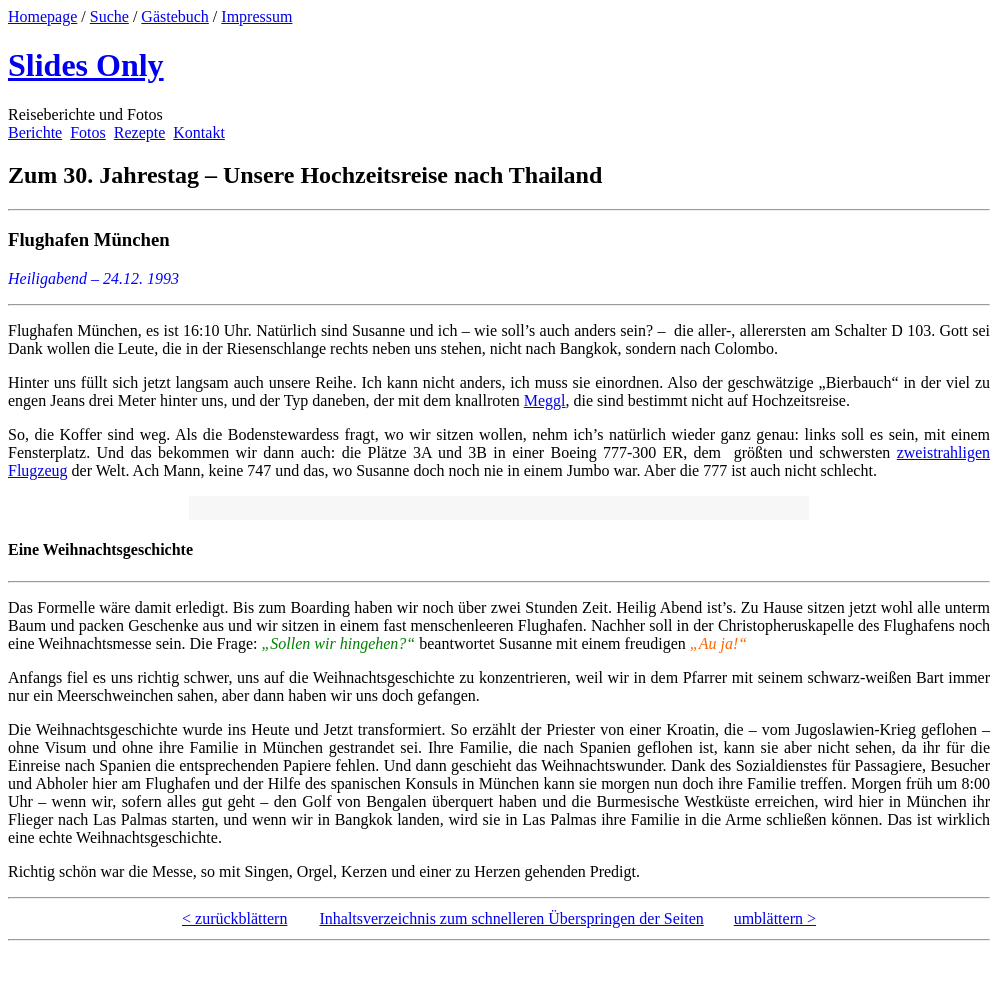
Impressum (256, 16)
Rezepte (140, 132)
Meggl (545, 400)
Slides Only (86, 65)
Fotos (88, 132)
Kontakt (199, 132)
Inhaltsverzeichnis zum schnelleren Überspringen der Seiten (511, 918)
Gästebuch (175, 16)
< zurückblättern (234, 918)
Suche (109, 16)
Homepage (42, 16)
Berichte (35, 132)
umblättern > (775, 918)
